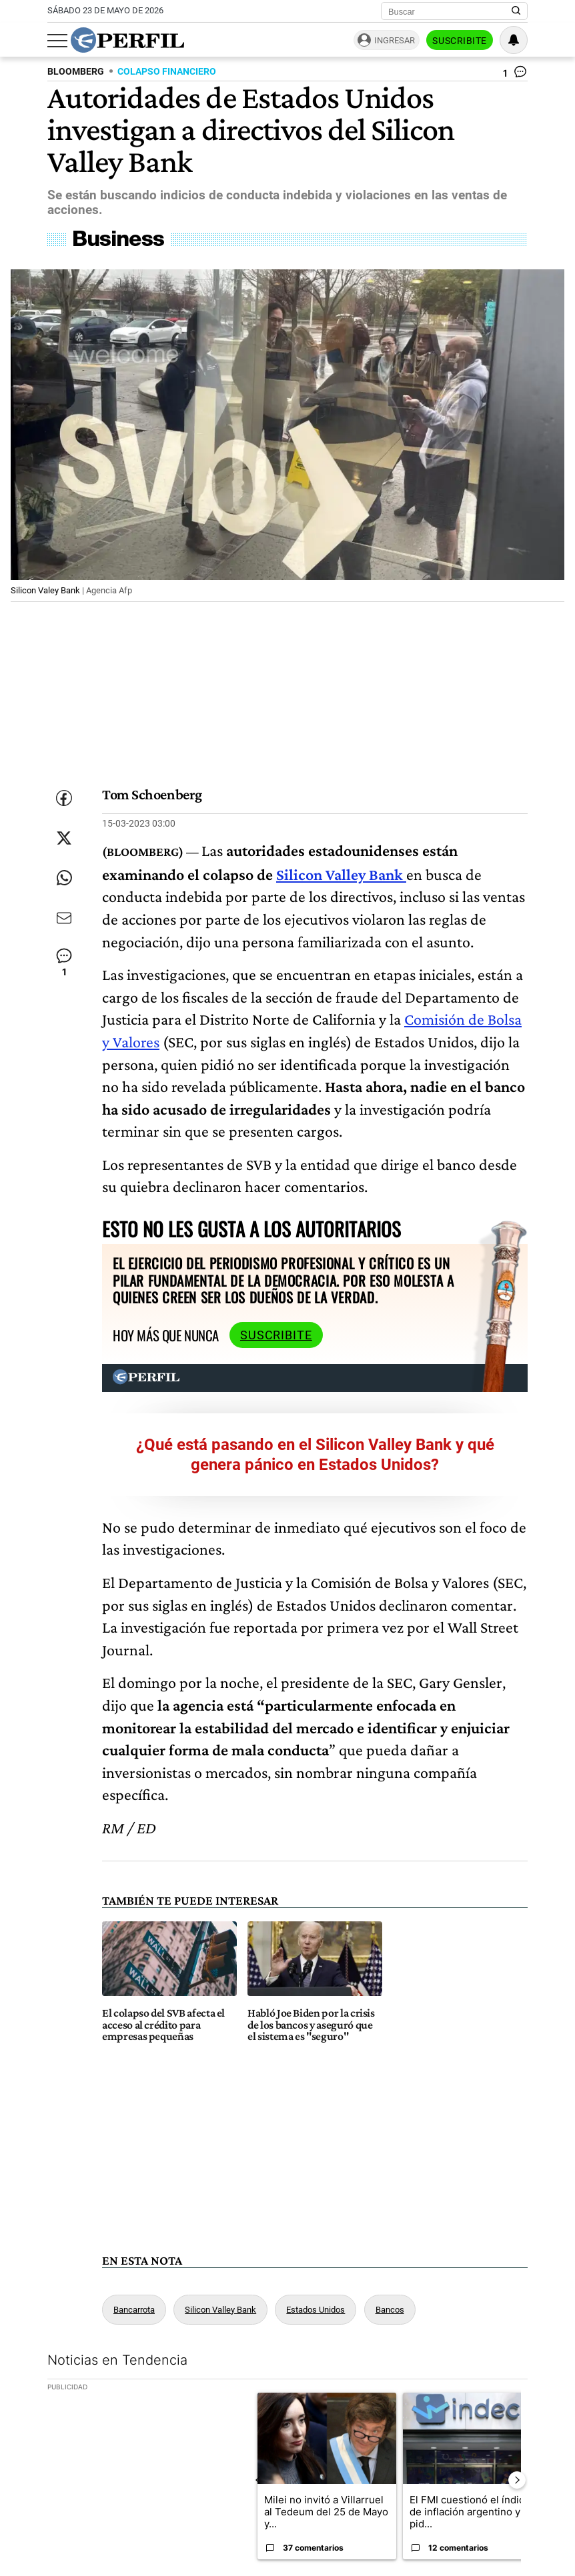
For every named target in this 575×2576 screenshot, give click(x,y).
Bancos (390, 2310)
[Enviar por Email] (64, 918)
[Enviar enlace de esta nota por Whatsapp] (64, 878)
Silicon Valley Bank (341, 874)
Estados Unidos (315, 2310)
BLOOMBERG (75, 71)
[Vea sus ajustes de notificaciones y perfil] (513, 40)
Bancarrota (134, 2310)
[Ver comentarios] (515, 74)
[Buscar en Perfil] (516, 11)
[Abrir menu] (57, 40)
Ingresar (394, 40)
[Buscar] (450, 11)
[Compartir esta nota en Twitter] (64, 838)
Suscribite (459, 40)
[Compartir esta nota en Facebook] (64, 798)
